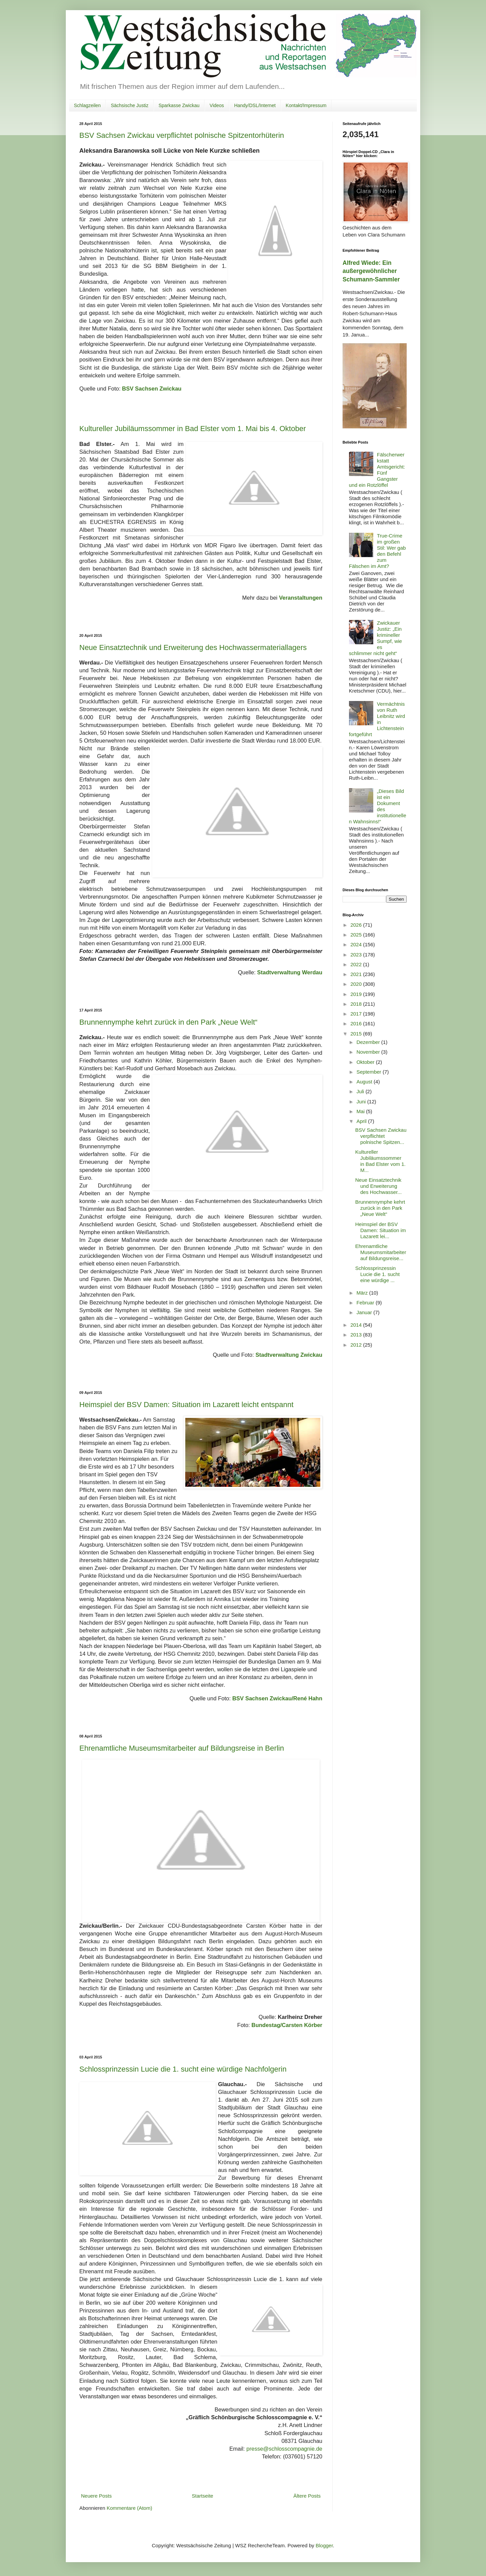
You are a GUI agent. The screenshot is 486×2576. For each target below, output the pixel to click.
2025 (356, 934)
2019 (356, 994)
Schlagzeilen (87, 105)
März (362, 1293)
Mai (361, 1111)
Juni (361, 1101)
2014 (356, 1325)
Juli (361, 1091)
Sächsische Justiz (129, 105)
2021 (356, 974)
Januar (364, 1312)
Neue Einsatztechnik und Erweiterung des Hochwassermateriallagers (193, 647)
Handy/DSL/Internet (255, 105)
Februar (366, 1302)
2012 (356, 1345)
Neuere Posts (96, 2496)
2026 (356, 925)
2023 (356, 954)
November (368, 1052)
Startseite (202, 2496)
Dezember (368, 1042)
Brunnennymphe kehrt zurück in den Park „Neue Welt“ (168, 1022)
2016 (356, 1023)
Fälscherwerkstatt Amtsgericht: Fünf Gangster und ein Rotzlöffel (377, 470)
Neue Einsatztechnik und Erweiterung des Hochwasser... (378, 1186)
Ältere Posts (307, 2496)
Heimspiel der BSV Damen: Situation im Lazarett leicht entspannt (186, 1404)
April (362, 1121)
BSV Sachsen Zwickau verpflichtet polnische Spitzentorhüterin (181, 135)
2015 (356, 1033)
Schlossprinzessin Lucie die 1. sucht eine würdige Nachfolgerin (183, 2069)
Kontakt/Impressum (306, 105)
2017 (356, 1014)
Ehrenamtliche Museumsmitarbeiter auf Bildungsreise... (380, 1252)
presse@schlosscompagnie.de (284, 2449)
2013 (356, 1334)
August (365, 1081)
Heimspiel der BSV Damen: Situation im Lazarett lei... (380, 1230)
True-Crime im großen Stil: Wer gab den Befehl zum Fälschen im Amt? (377, 551)
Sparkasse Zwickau (179, 105)
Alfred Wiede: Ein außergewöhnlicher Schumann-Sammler (371, 271)
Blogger (324, 2545)
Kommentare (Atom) (129, 2508)
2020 (356, 984)
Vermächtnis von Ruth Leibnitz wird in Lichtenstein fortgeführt (377, 719)
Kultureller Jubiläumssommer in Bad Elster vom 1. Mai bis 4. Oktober (192, 428)
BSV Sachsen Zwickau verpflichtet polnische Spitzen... (381, 1136)
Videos (217, 105)
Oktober (366, 1062)
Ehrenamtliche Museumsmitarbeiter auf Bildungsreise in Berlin (181, 1748)
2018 (356, 1004)
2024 (356, 944)
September (369, 1072)
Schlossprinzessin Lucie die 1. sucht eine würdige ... (377, 1274)
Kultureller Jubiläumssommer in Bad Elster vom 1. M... (380, 1161)
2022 (356, 964)
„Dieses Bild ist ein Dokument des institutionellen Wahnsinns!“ (377, 806)
